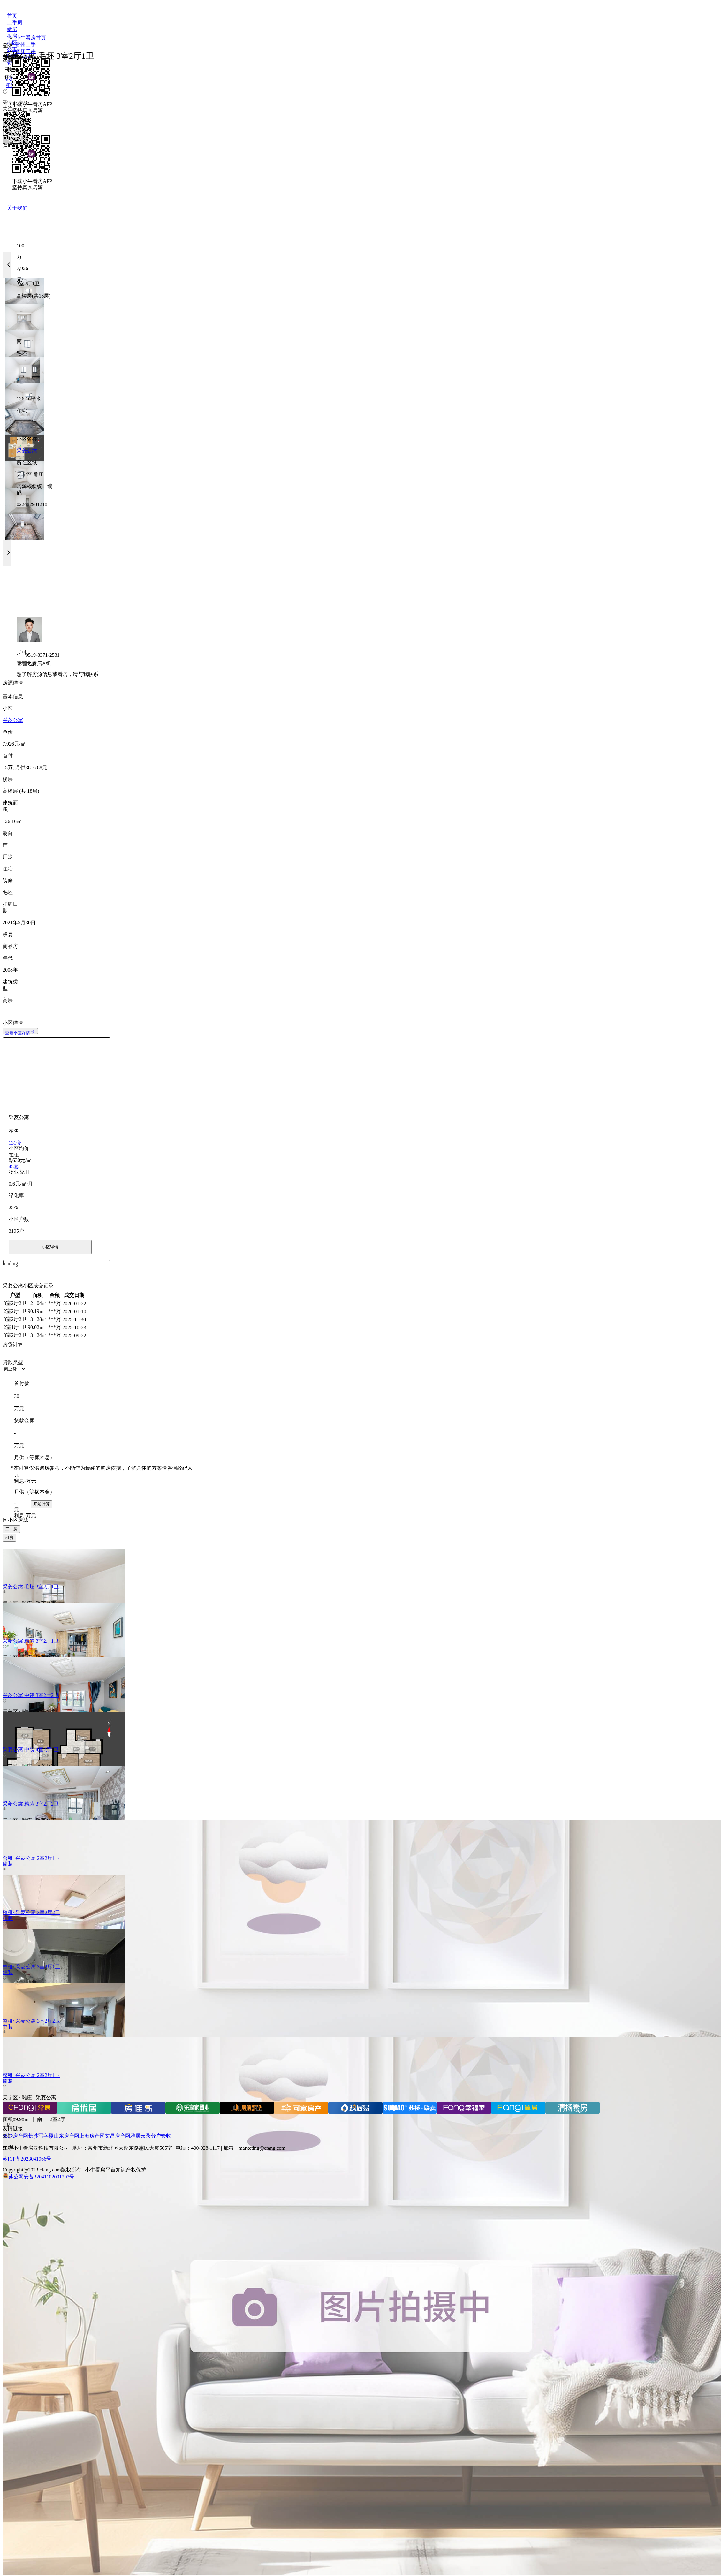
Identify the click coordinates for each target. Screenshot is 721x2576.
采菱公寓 (27, 450)
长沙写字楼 (41, 2136)
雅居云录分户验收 (150, 2136)
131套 (15, 1143)
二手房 (11, 1529)
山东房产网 (66, 2136)
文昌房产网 (117, 2136)
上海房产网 (92, 2136)
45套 (14, 1166)
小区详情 (50, 1247)
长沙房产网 (15, 2136)
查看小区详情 (20, 1033)
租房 (9, 1537)
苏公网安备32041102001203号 (41, 2176)
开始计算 (41, 1504)
